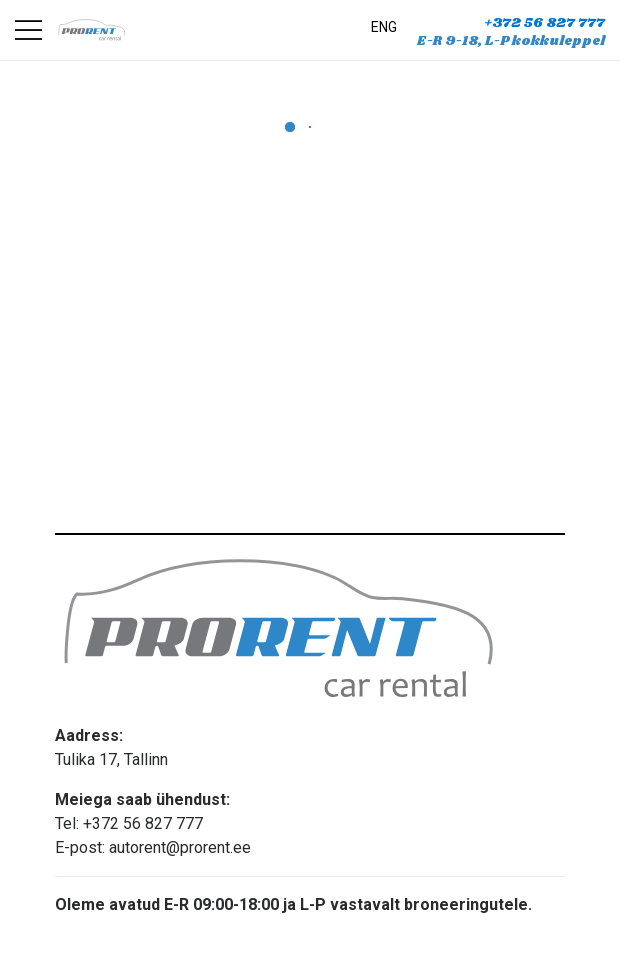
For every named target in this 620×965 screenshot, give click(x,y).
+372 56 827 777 (544, 23)
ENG (384, 27)
